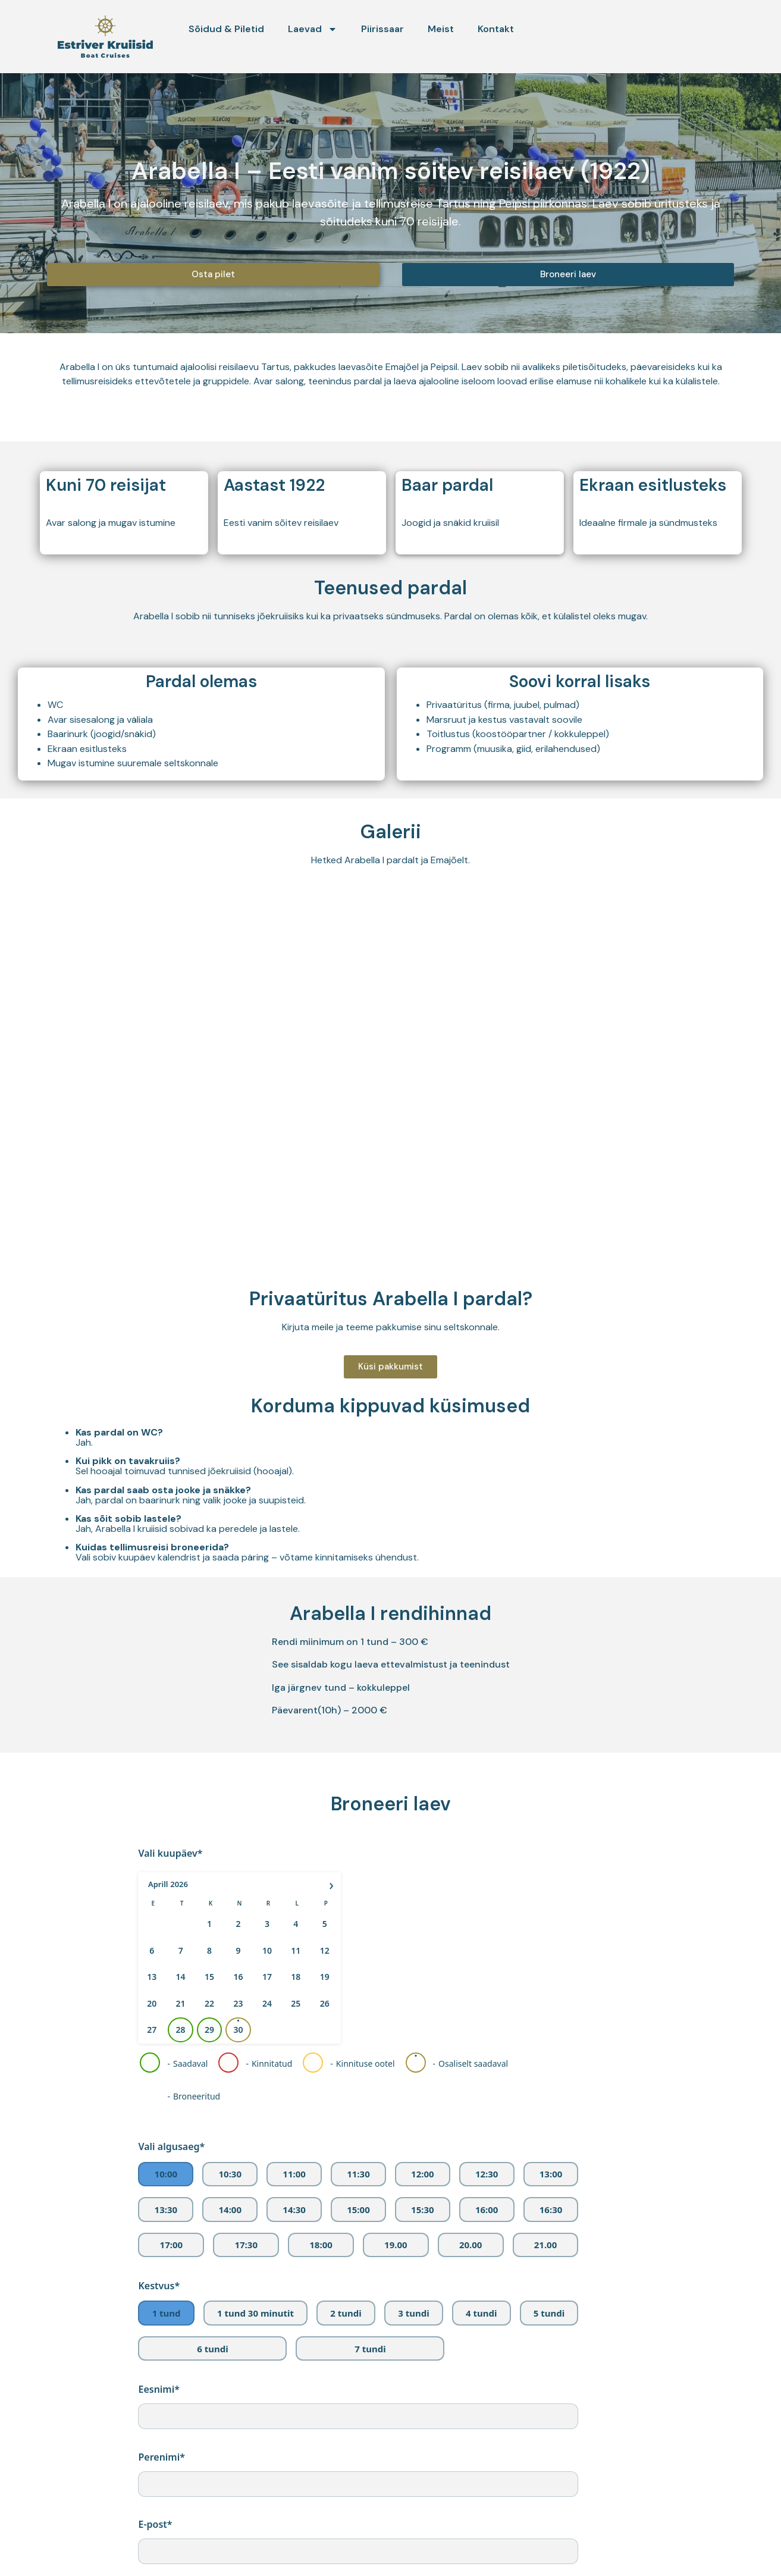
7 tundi (370, 2349)
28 (181, 2030)
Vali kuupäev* (170, 1853)
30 (238, 2030)
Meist (441, 29)
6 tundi (212, 2349)
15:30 (422, 2209)
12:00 (422, 2174)
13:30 (166, 2209)
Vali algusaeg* (171, 2146)
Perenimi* (161, 2457)
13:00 (551, 2174)
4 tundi (481, 2313)
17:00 (171, 2245)
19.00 (395, 2245)
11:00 (294, 2174)
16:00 (486, 2209)
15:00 (358, 2209)
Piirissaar (382, 29)
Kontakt (496, 29)
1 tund (166, 2313)
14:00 (229, 2209)
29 (209, 2030)
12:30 (486, 2174)
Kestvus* (159, 2285)
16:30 (551, 2209)
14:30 (294, 2209)
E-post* (155, 2524)
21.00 (545, 2245)
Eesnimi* (159, 2389)
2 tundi (345, 2313)
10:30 (229, 2174)
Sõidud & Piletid (226, 29)
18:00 (321, 2245)
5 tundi (549, 2313)
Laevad (312, 29)
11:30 (358, 2174)
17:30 (246, 2245)
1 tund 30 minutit (255, 2313)
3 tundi (413, 2313)
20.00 (470, 2245)
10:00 (166, 2174)
